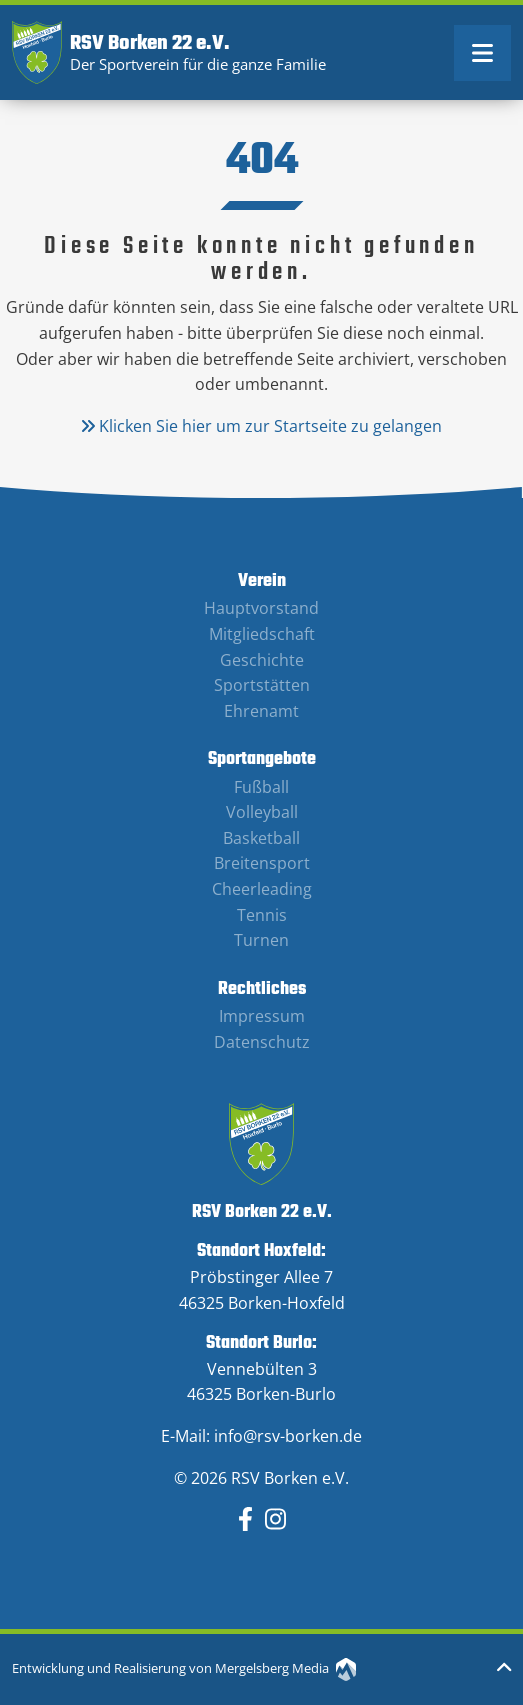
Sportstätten (262, 685)
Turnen (261, 940)
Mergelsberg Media (285, 1668)
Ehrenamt (261, 711)
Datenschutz (262, 1042)
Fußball (261, 787)
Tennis (262, 915)
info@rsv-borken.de (288, 1436)
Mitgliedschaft (262, 634)
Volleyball (262, 812)
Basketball (261, 838)
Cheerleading (262, 889)
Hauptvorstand (261, 608)
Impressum (262, 1016)
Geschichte (262, 660)
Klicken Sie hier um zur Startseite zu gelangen (261, 426)
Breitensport (262, 863)
